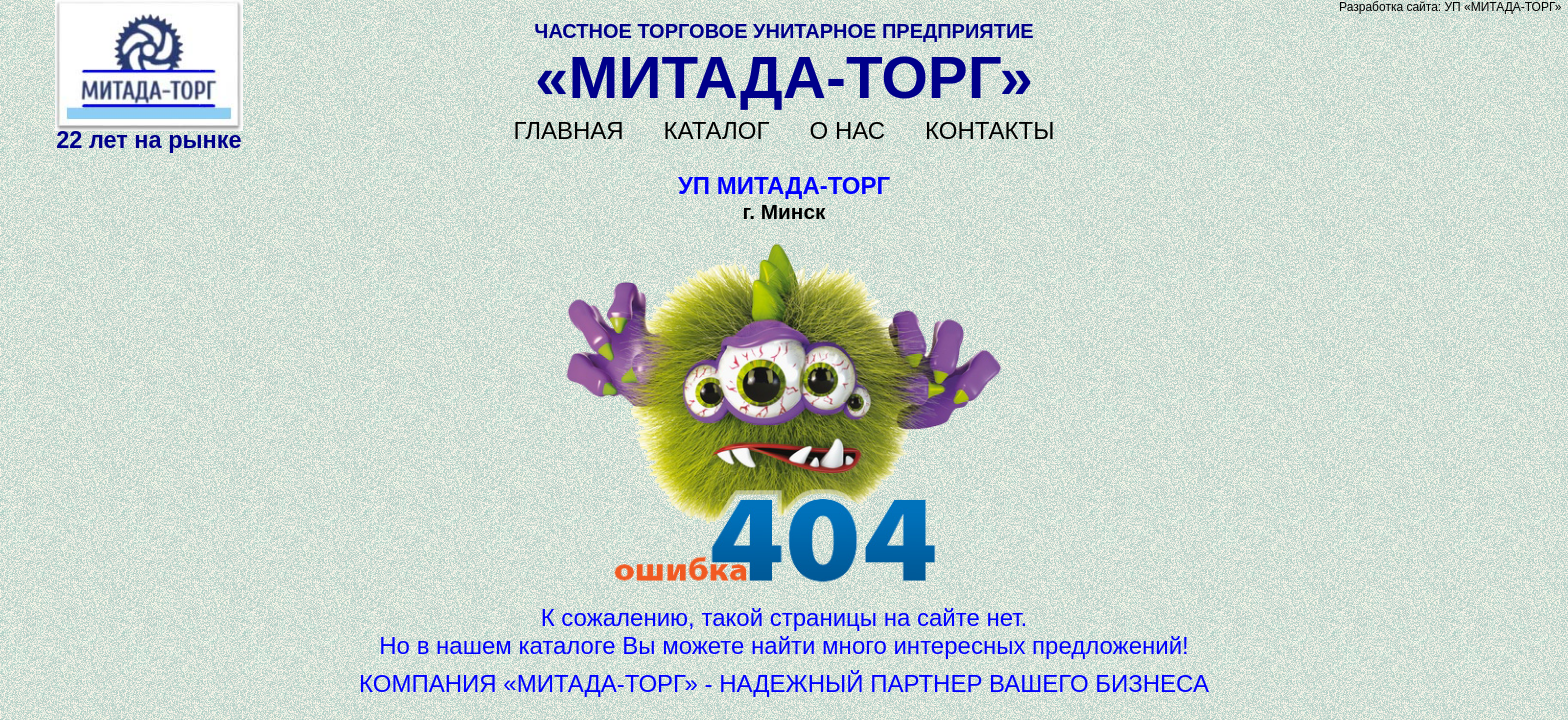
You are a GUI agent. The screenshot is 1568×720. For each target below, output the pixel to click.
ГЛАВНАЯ (569, 130)
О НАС (847, 130)
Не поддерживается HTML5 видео (149, 65)
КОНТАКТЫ (989, 130)
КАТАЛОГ (717, 130)
